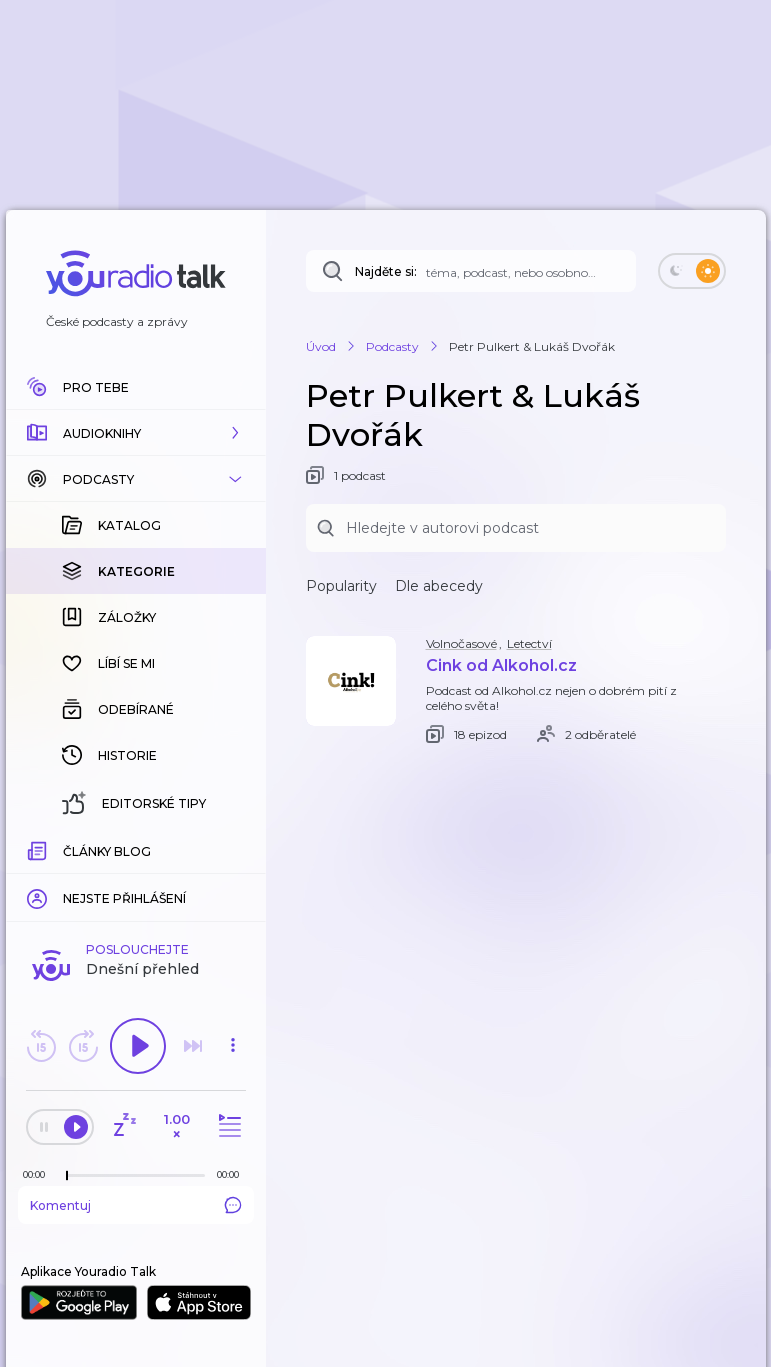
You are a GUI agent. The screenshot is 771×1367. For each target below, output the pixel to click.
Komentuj (136, 1205)
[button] (136, 433)
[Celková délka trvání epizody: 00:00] (233, 1174)
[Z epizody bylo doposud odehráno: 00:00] (39, 1174)
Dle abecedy (439, 586)
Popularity (341, 586)
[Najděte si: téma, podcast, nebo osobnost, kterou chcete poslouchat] (471, 271)
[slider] (67, 1176)
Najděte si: (386, 271)
